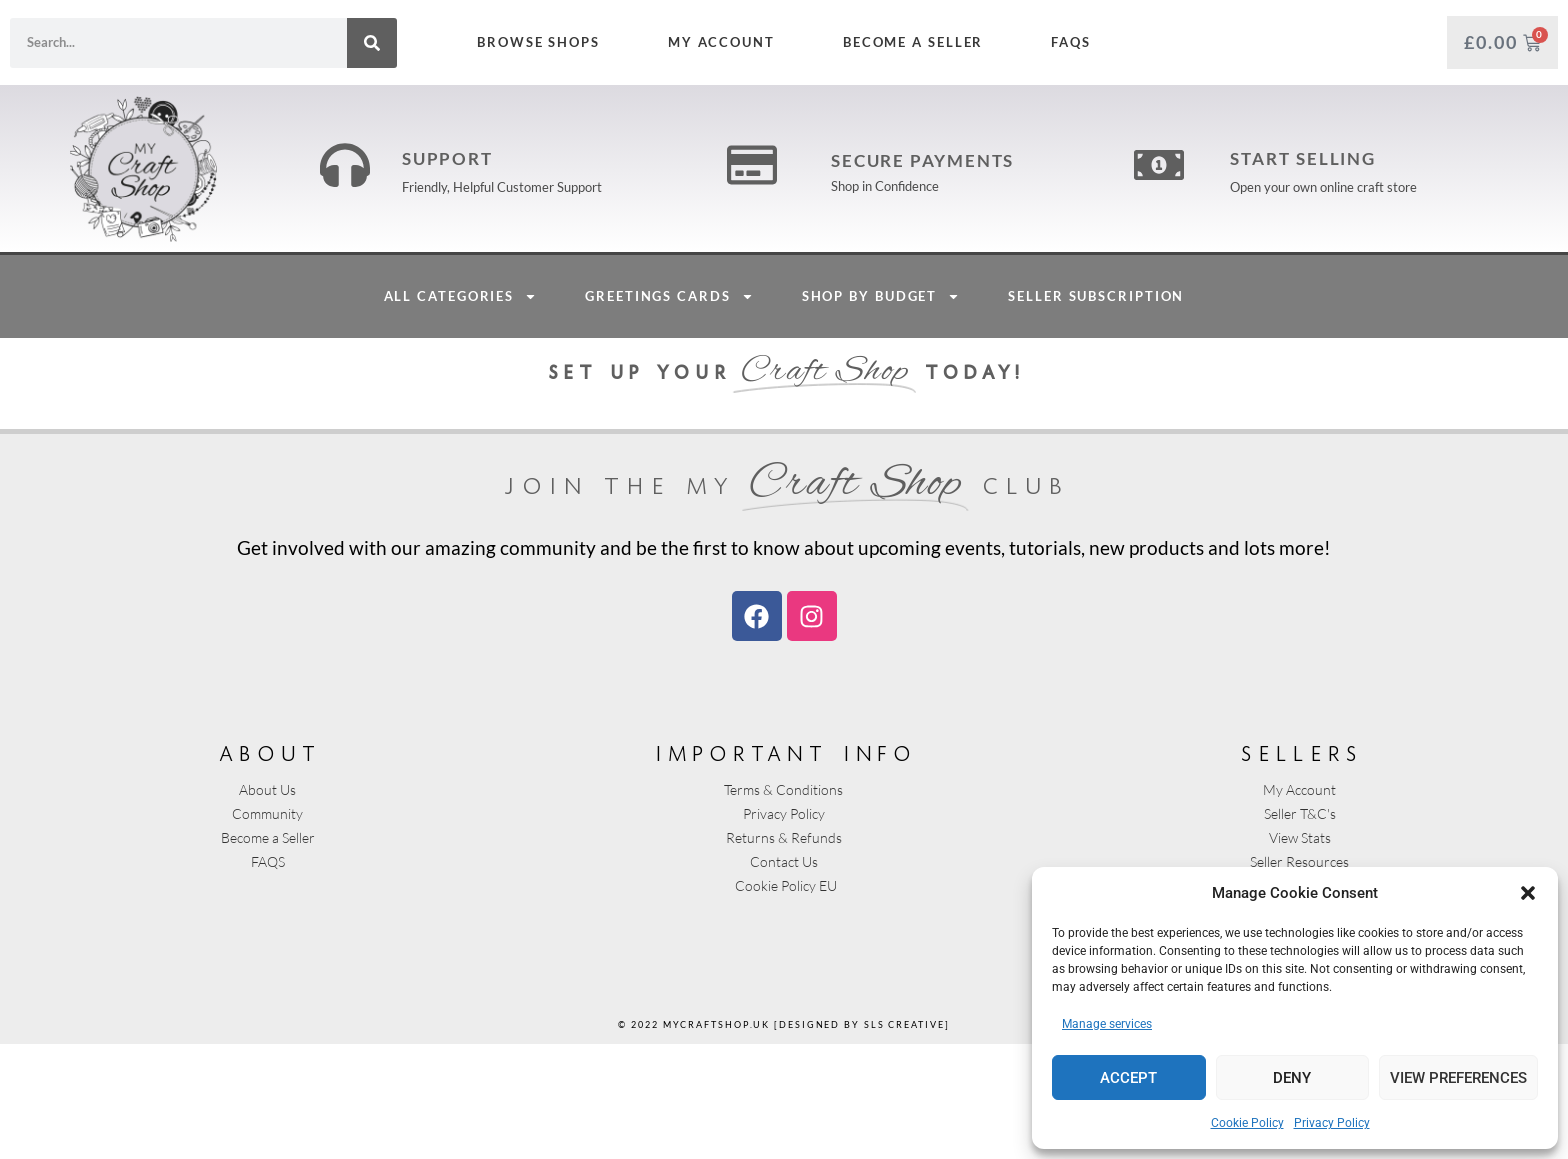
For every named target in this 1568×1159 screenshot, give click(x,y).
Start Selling (1303, 216)
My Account (721, 42)
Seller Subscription (1096, 411)
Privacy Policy (1332, 1123)
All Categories (461, 411)
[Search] (372, 43)
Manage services (1107, 1024)
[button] (1528, 893)
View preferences (1458, 1078)
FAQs (1071, 42)
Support (447, 216)
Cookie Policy (1247, 1123)
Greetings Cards (669, 411)
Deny (1292, 1078)
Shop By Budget (881, 411)
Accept (1128, 1078)
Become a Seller (913, 42)
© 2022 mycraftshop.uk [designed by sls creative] (783, 1139)
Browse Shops (538, 42)
